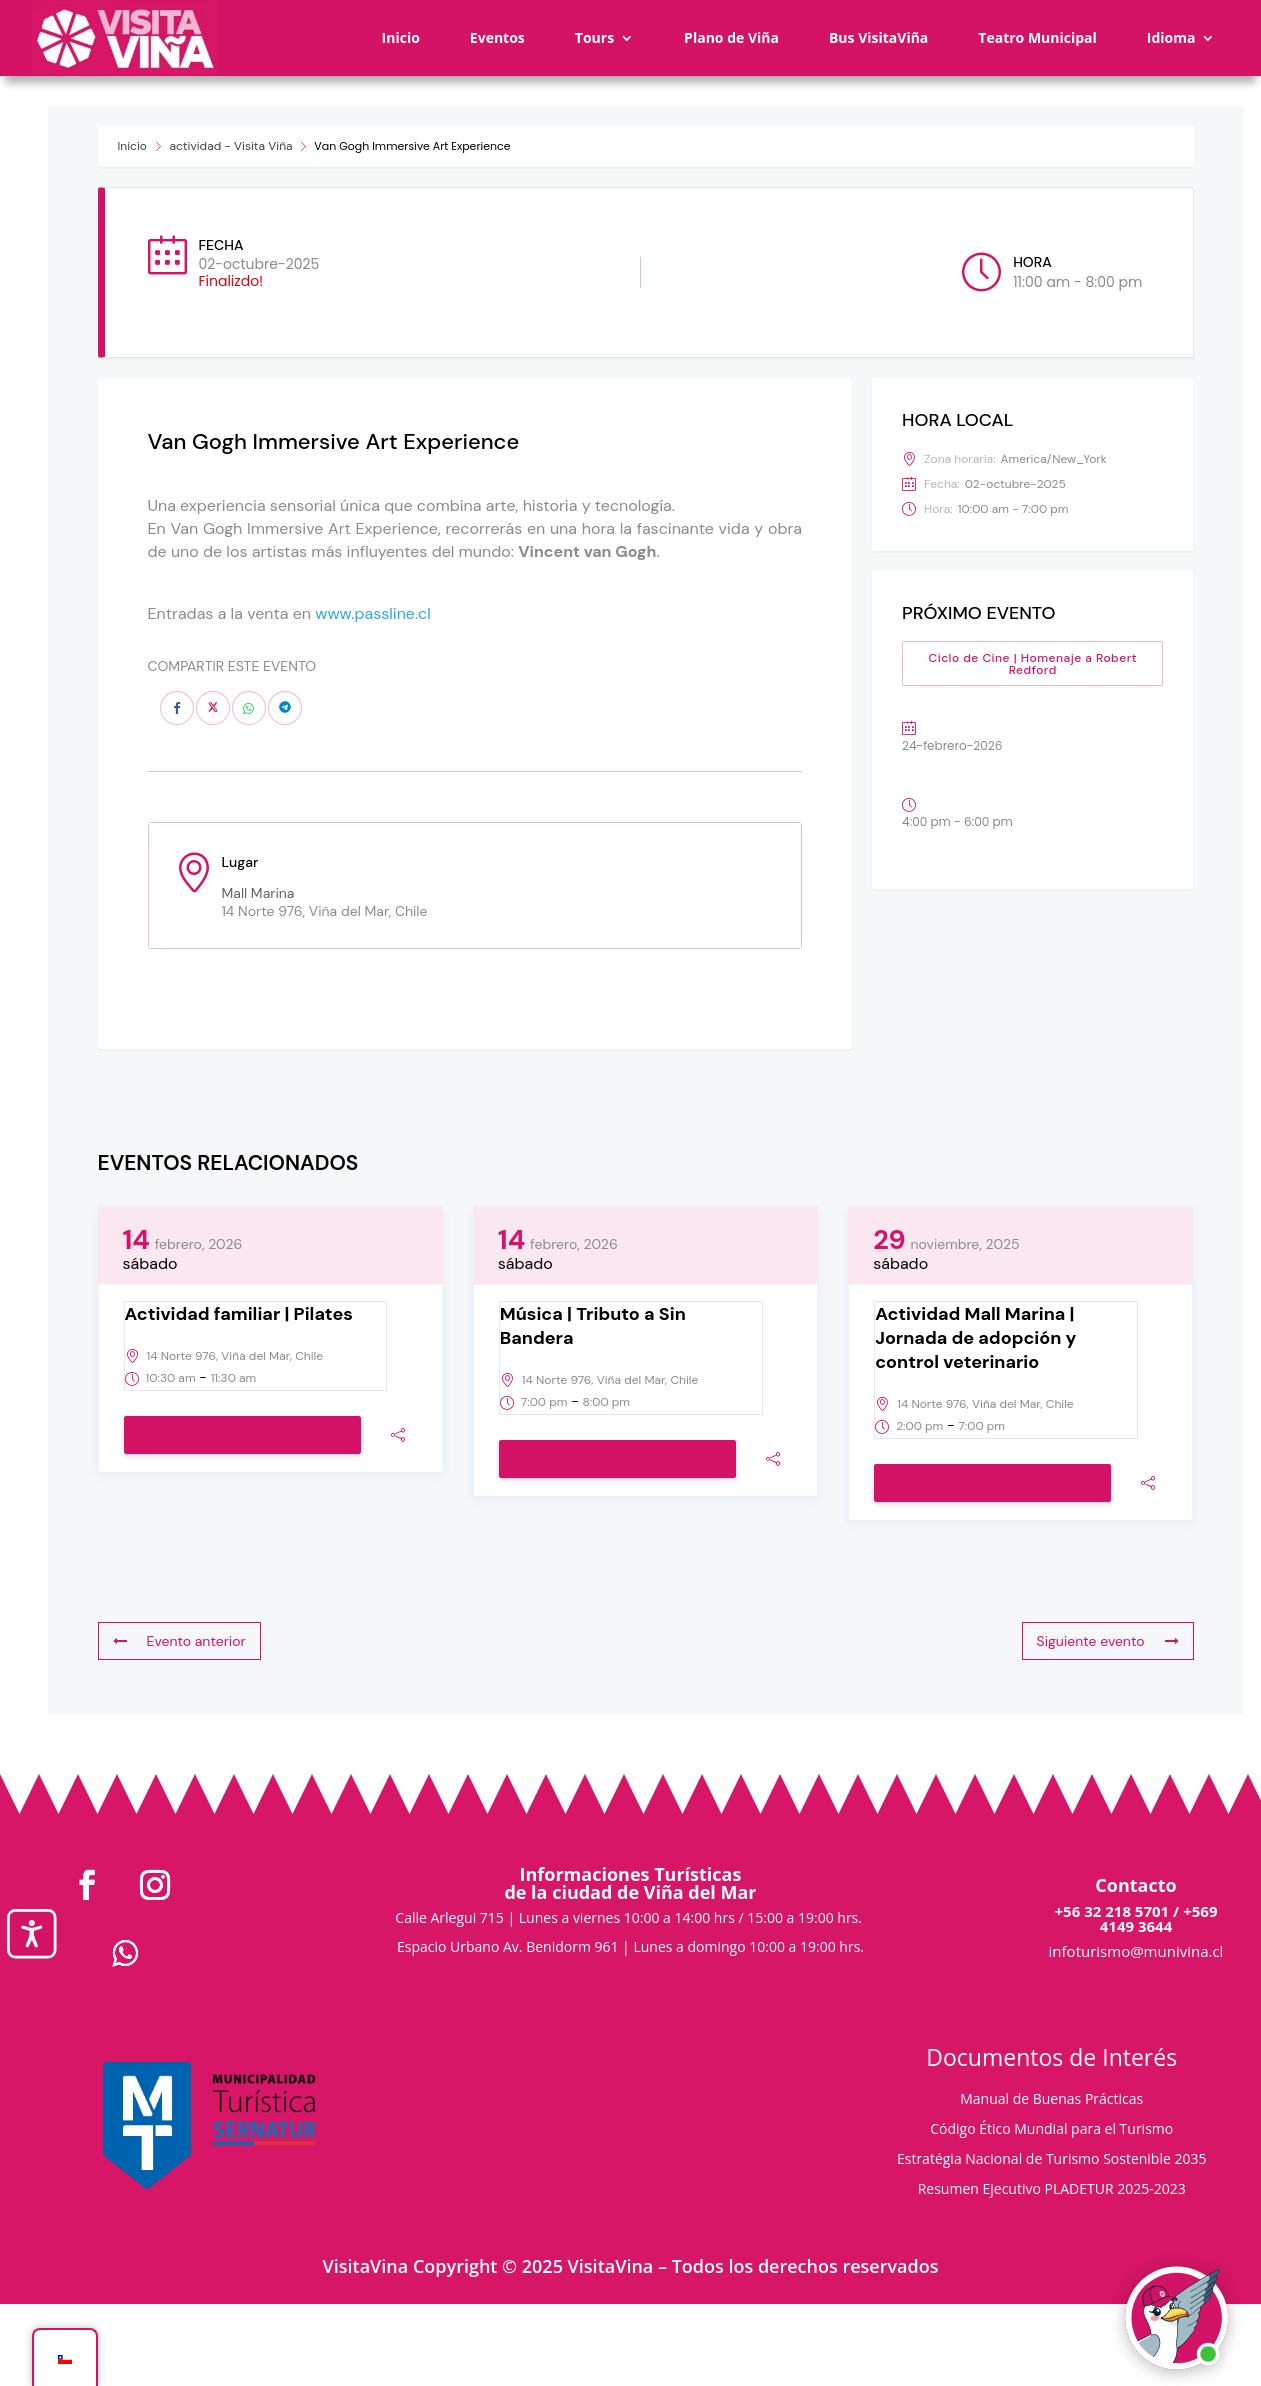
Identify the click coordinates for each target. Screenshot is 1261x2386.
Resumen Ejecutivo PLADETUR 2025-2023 (1052, 2190)
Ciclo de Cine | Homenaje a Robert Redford (1032, 664)
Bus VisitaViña (878, 37)
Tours (594, 37)
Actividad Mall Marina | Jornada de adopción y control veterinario (975, 1338)
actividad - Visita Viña (231, 146)
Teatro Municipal (1037, 37)
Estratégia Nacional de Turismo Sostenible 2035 (1052, 2160)
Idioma (1171, 37)
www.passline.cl (373, 613)
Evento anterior (179, 1641)
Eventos (497, 37)
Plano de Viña (731, 37)
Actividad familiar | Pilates (239, 1314)
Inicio (401, 37)
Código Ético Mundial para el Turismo (1051, 2130)
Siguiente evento (1108, 1641)
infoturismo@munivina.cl (1136, 1951)
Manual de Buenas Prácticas (1051, 2100)
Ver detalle (242, 1436)
